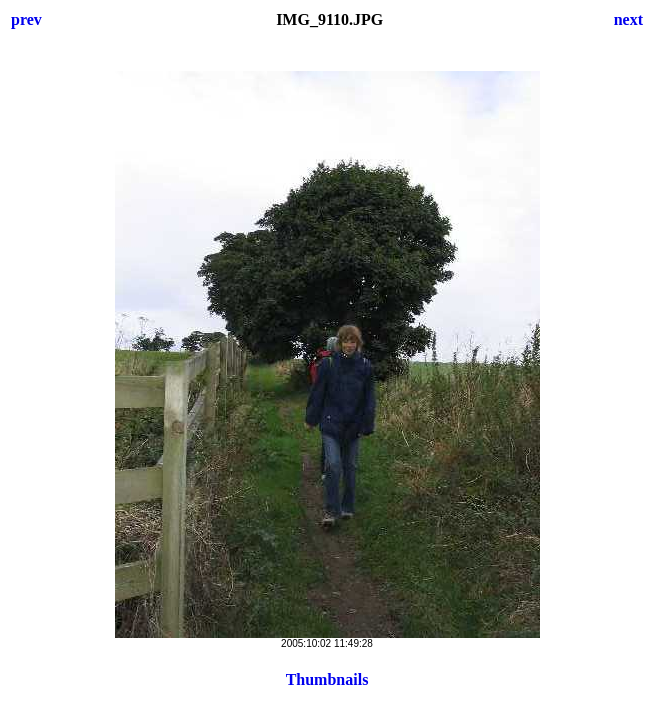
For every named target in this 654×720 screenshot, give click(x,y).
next (628, 19)
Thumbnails (327, 679)
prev (26, 19)
